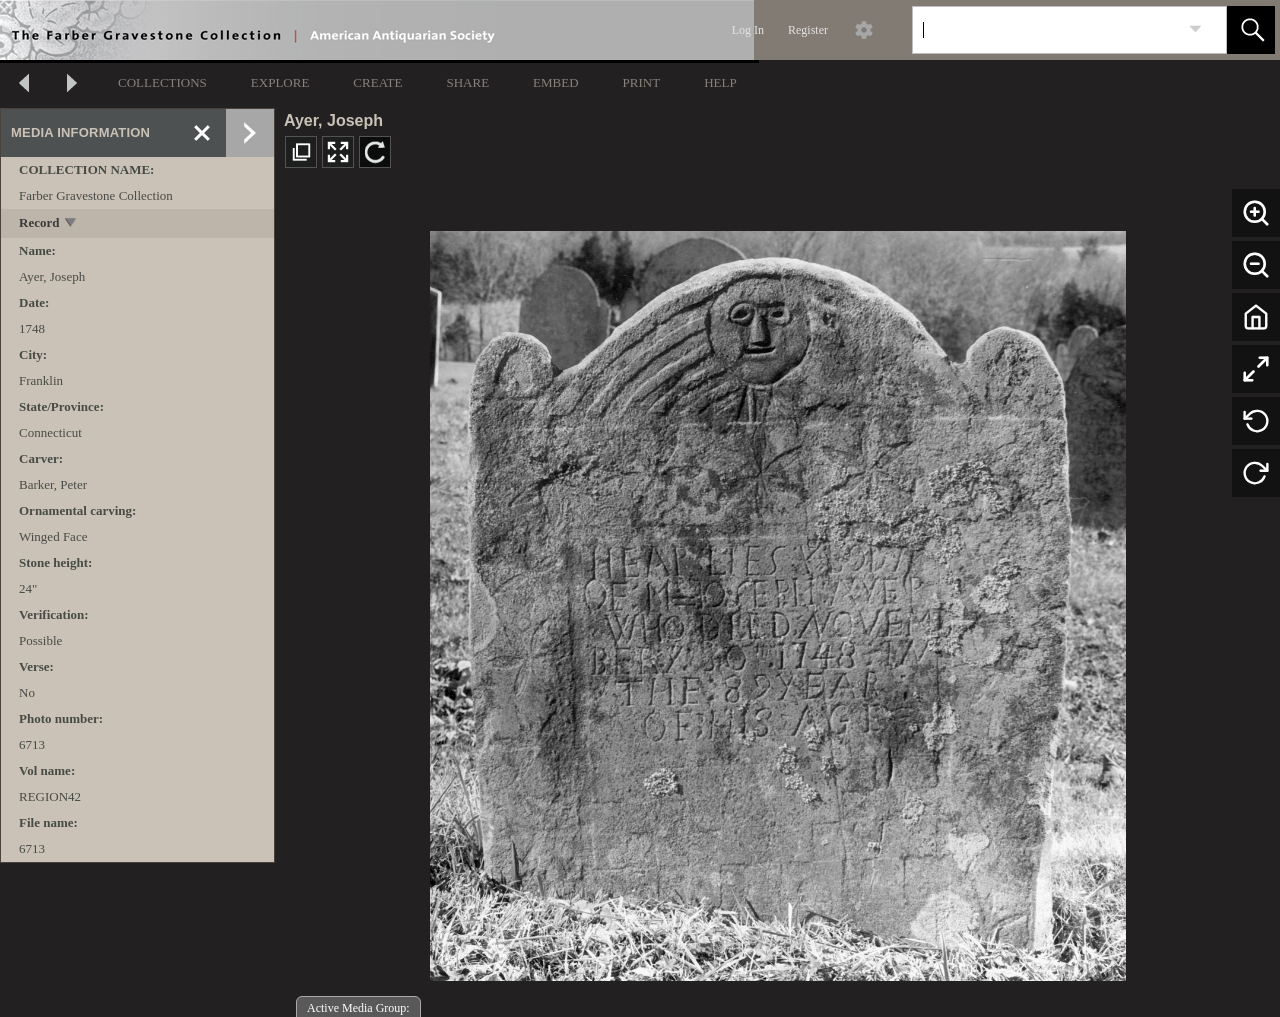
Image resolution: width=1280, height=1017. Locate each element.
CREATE (377, 82)
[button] (1251, 30)
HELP (720, 82)
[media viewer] (777, 600)
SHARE (467, 82)
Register (808, 30)
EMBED (556, 82)
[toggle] (71, 224)
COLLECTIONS (162, 82)
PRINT (642, 82)
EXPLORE (280, 82)
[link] (1195, 29)
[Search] (1046, 30)
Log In (748, 30)
